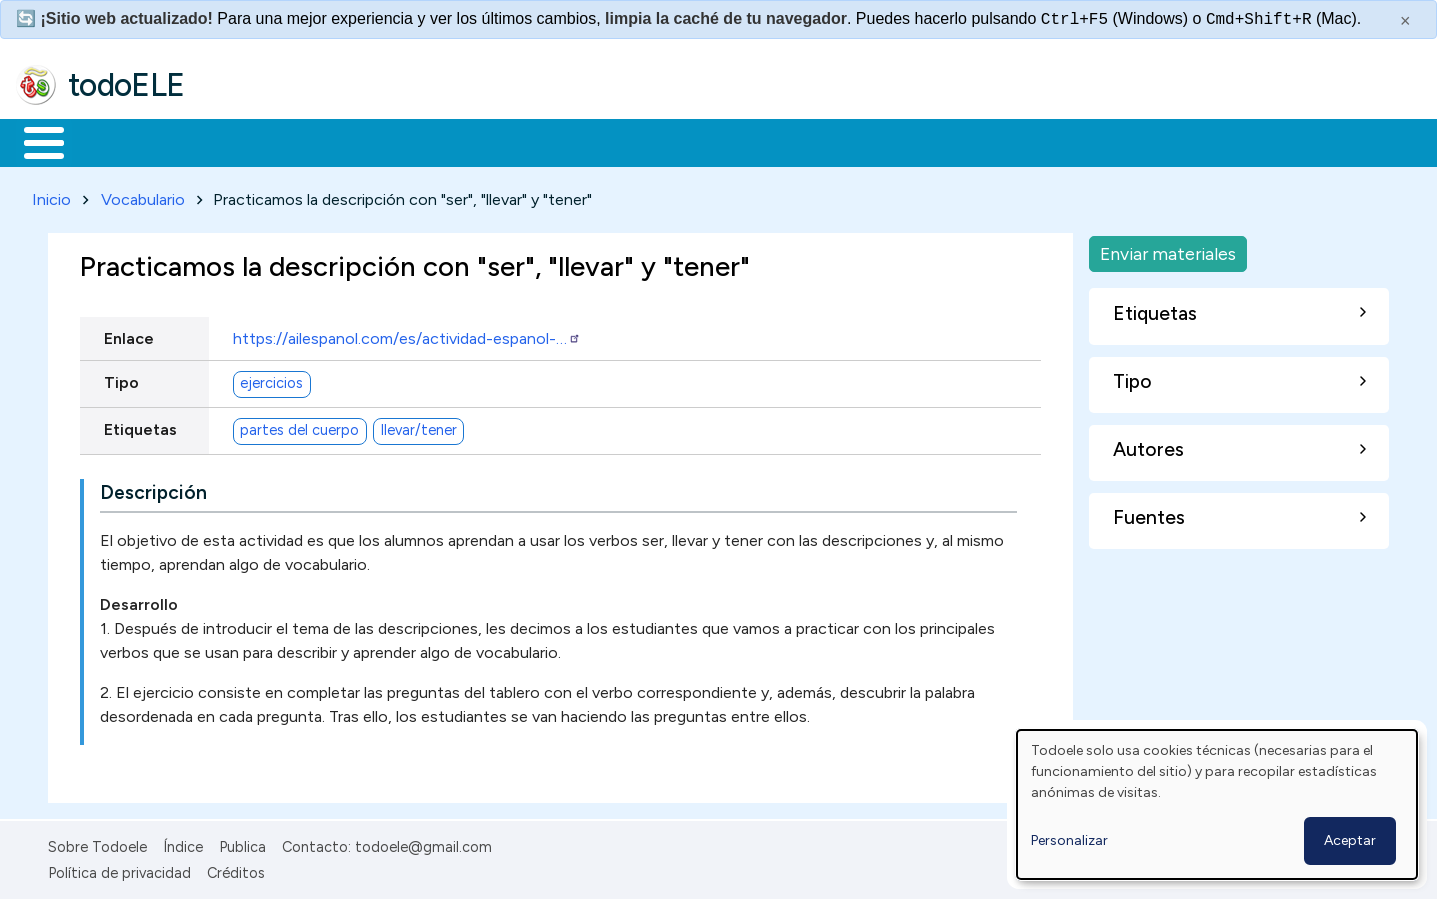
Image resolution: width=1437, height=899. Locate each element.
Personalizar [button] (1069, 840)
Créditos (236, 870)
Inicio (33, 141)
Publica (242, 843)
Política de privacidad (119, 870)
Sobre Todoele (97, 843)
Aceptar (1350, 840)
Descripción (153, 488)
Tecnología (598, 141)
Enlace (129, 334)
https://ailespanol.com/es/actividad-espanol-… (407, 334)
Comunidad (731, 141)
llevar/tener (419, 427)
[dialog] (1217, 804)
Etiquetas (140, 425)
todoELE (126, 85)
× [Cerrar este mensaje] (1405, 21)
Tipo (121, 378)
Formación (241, 141)
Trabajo (360, 141)
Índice (183, 843)
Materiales (112, 141)
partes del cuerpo (299, 427)
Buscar (821, 141)
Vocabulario (143, 195)
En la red (472, 141)
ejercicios (271, 380)
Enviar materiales (1168, 249)
